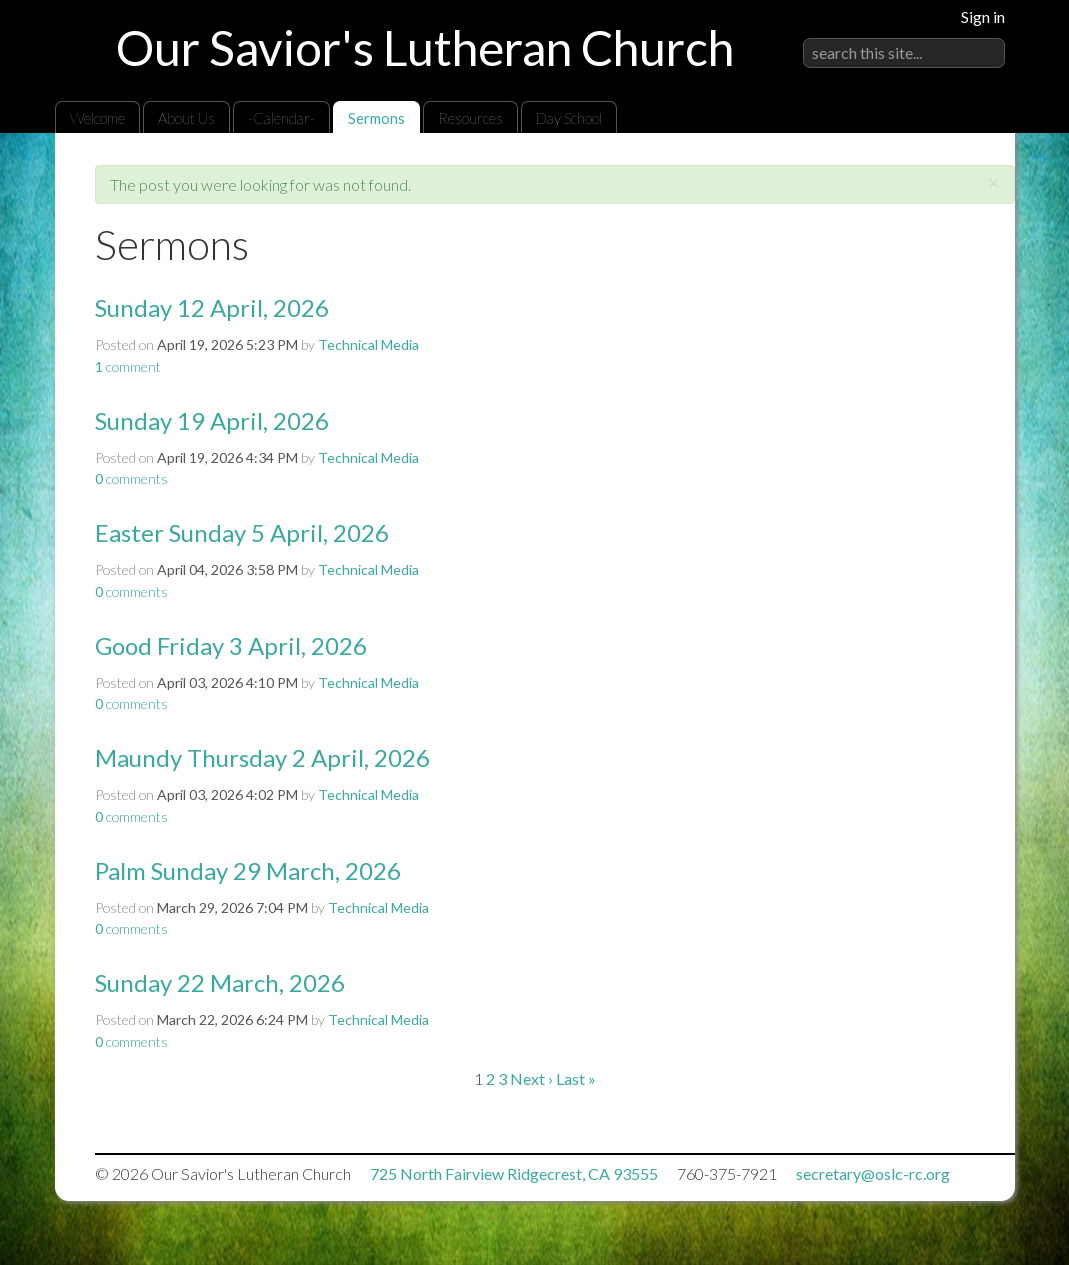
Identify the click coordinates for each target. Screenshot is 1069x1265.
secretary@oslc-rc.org (873, 1173)
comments (131, 478)
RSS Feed (961, 179)
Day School (569, 118)
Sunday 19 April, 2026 (212, 420)
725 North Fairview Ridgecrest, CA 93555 (514, 1173)
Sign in (983, 16)
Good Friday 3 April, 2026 (231, 645)
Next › (531, 1078)
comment (128, 366)
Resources (470, 118)
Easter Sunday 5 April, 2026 (242, 532)
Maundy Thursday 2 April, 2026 (262, 757)
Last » (576, 1078)
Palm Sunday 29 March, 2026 (248, 870)
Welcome (97, 118)
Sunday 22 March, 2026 (220, 982)
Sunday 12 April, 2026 (212, 307)
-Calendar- (281, 118)
